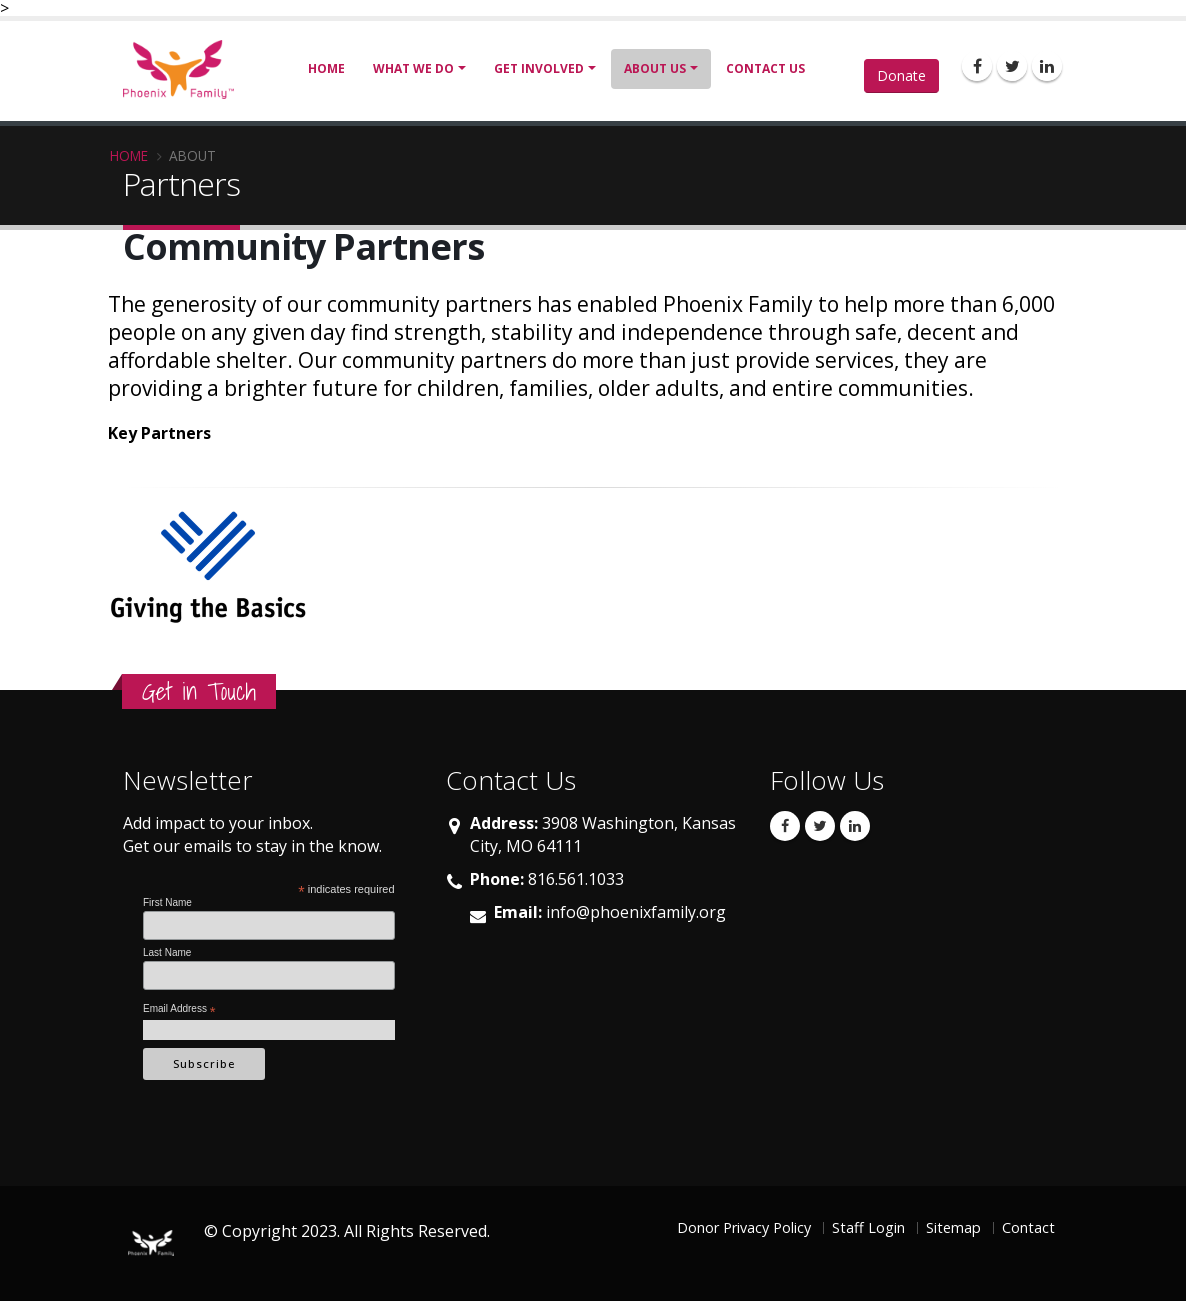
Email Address (179, 1010)
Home (326, 68)
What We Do (413, 68)
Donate (901, 75)
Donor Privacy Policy (744, 1227)
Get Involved (539, 68)
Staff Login (868, 1227)
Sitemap (953, 1227)
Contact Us (765, 68)
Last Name (167, 952)
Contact (1028, 1227)
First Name (167, 902)
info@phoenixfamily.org (636, 912)
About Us (655, 68)
